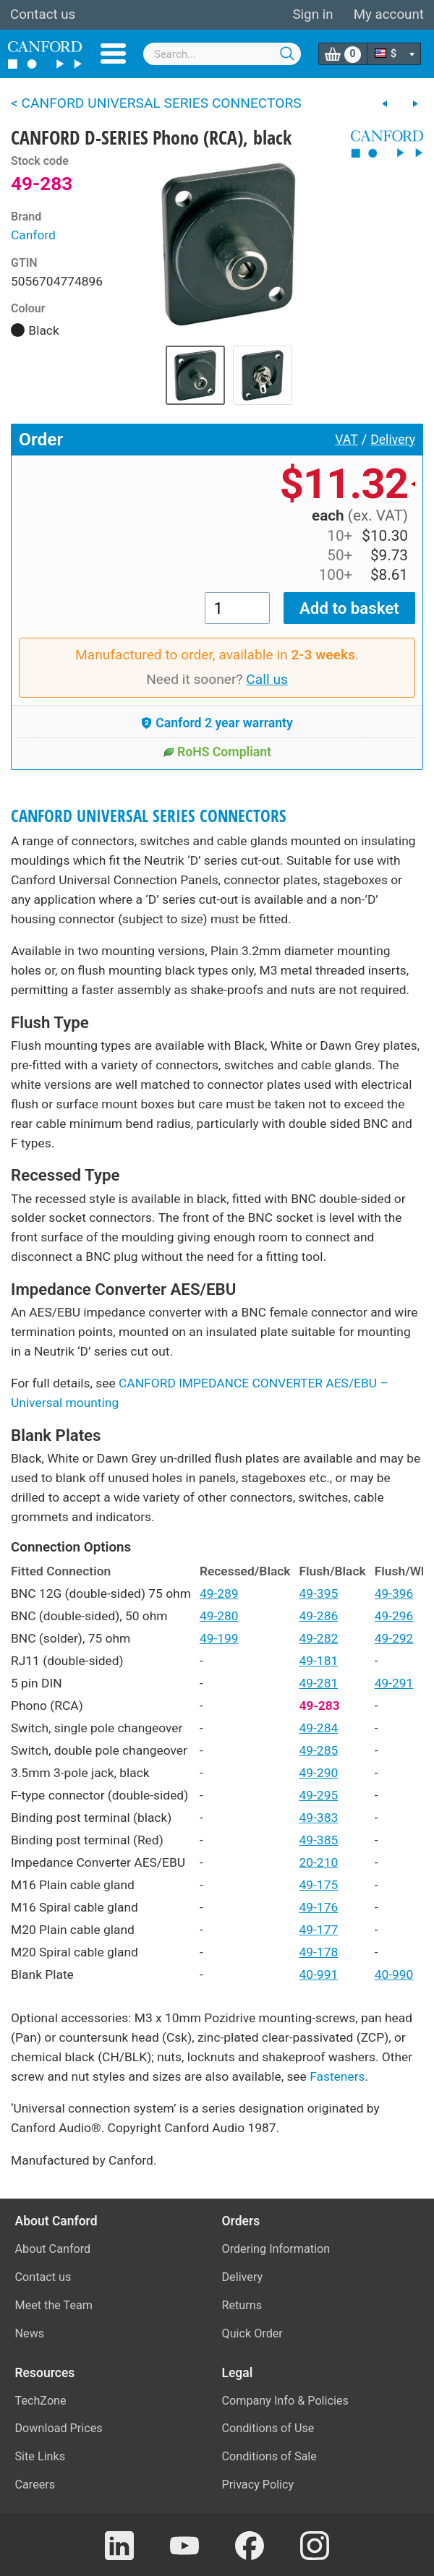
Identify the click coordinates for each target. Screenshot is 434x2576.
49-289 (219, 1593)
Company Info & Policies (285, 2401)
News (30, 2333)
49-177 (319, 1929)
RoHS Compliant (217, 752)
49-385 (319, 1840)
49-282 (319, 1638)
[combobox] (222, 54)
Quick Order (252, 2333)
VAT (346, 439)
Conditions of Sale (269, 2456)
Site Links (40, 2456)
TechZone (41, 2401)
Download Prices (59, 2428)
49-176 (319, 1907)
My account (389, 14)
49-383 (319, 1817)
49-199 (219, 1638)
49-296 (394, 1616)
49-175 (319, 1885)
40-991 (319, 1974)
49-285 (319, 1750)
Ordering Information (276, 2249)
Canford (33, 235)
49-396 (394, 1593)
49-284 (319, 1728)
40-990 (394, 1974)
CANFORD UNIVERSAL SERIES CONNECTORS (148, 816)
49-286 (319, 1616)
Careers (35, 2484)
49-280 (219, 1616)
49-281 (319, 1683)
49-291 (394, 1683)
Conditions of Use (268, 2428)
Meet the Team (54, 2305)
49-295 (319, 1795)
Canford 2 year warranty (217, 723)
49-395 (319, 1593)
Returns (242, 2305)
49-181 (319, 1660)
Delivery (392, 439)
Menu (113, 53)
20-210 (319, 1862)
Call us (267, 679)
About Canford (53, 2249)
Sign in (312, 14)
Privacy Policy (258, 2484)
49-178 (319, 1952)
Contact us (42, 14)
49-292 (394, 1638)
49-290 (319, 1773)
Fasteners (337, 2076)
